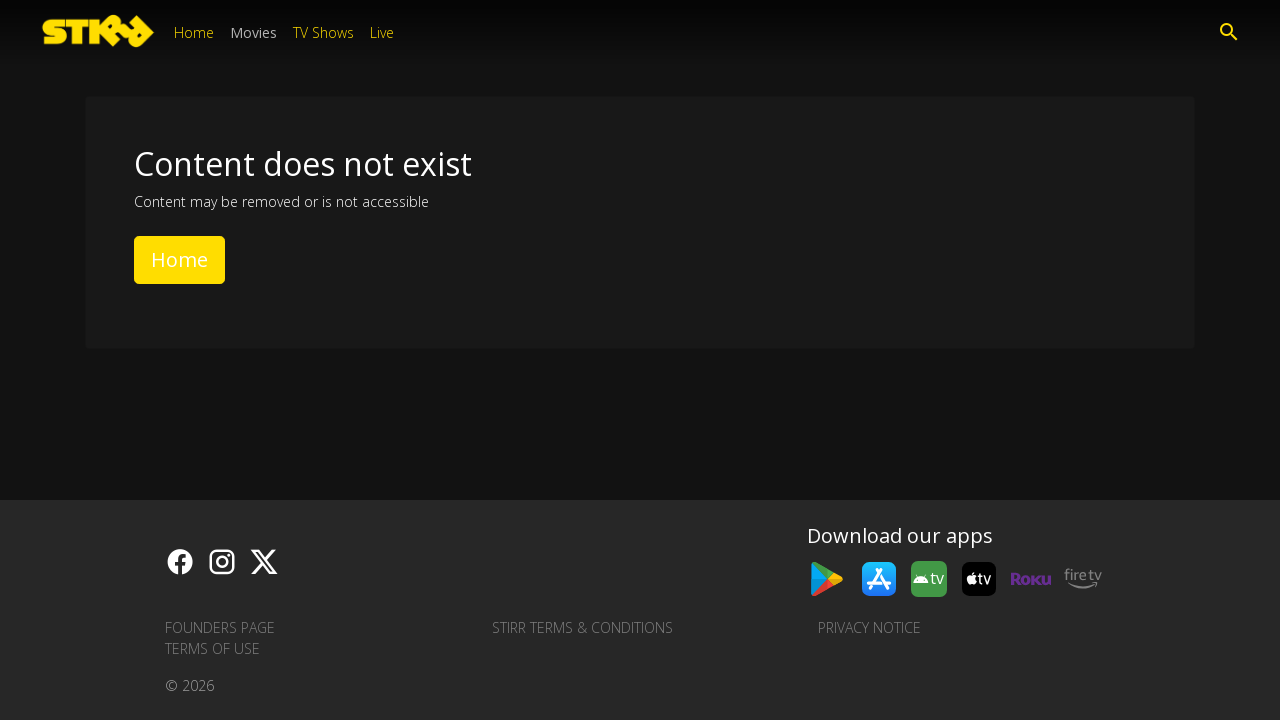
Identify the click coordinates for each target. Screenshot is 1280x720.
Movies (253, 32)
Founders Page (220, 627)
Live (382, 32)
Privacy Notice (869, 627)
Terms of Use (212, 648)
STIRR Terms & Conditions (582, 627)
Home (194, 32)
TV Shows (323, 32)
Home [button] (179, 259)
